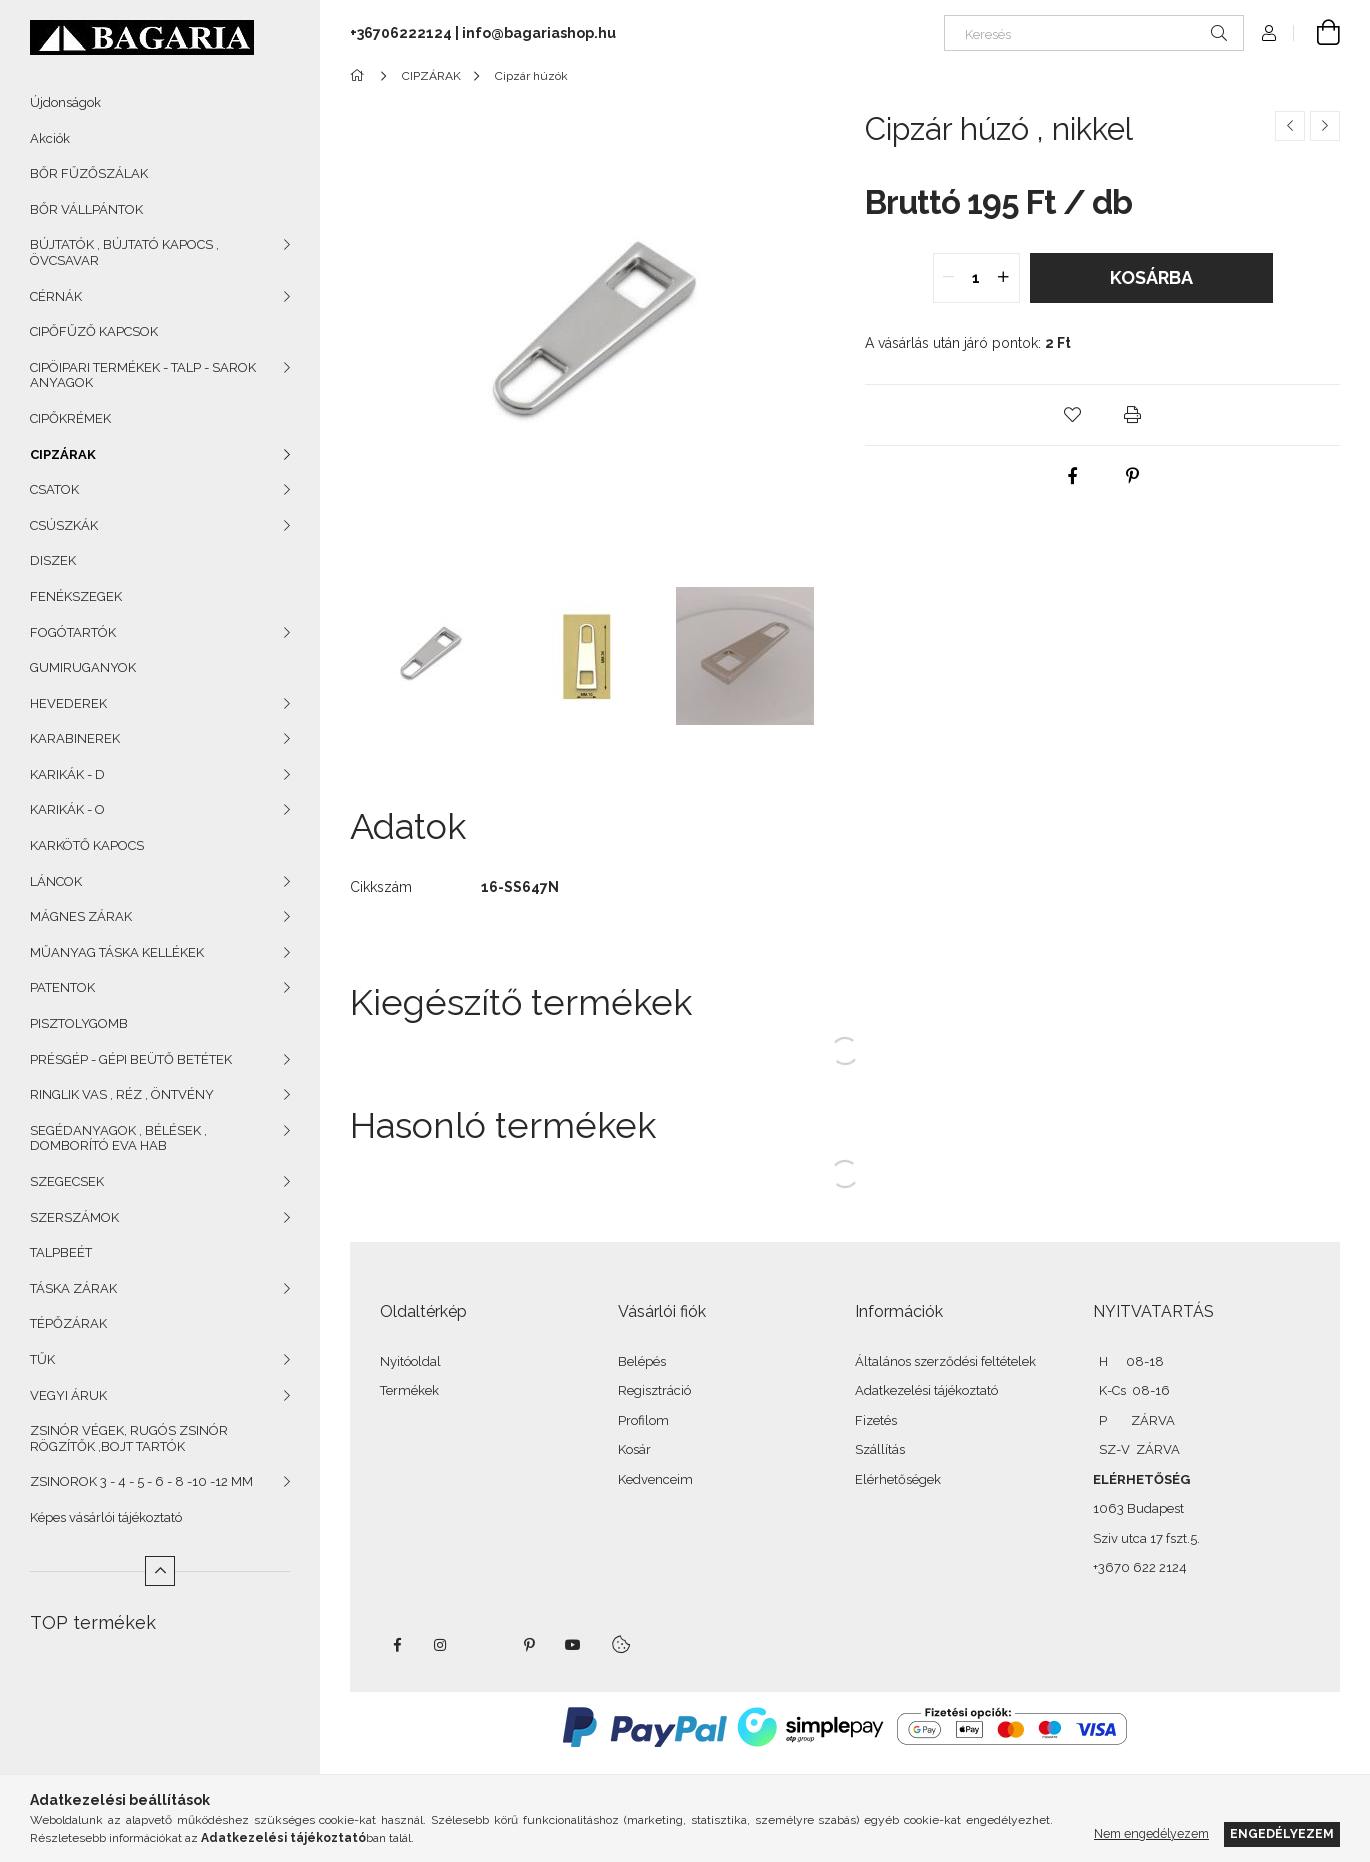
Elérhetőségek (898, 1479)
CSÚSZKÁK (64, 525)
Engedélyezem (1282, 1833)
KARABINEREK (75, 738)
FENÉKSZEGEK (76, 596)
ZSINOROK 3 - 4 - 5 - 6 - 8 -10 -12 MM (141, 1481)
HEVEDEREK (68, 703)
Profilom (643, 1420)
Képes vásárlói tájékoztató (106, 1517)
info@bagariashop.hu (539, 33)
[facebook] (1073, 476)
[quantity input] (976, 278)
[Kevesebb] (160, 1571)
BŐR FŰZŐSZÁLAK (89, 173)
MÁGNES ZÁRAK (81, 916)
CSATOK (54, 489)
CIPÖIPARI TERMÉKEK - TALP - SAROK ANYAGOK (143, 375)
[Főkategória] (360, 76)
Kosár (634, 1449)
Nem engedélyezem (1151, 1833)
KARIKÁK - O (67, 809)
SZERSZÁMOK (74, 1217)
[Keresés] (1094, 33)
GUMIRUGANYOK (83, 667)
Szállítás (880, 1449)
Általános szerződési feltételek (945, 1361)
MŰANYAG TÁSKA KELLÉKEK (117, 952)
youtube (573, 1645)
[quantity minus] (949, 278)
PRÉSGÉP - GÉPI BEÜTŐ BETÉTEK (131, 1059)
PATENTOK (62, 987)
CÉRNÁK (56, 296)
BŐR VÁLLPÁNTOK (86, 209)
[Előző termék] (1290, 126)
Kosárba (1151, 277)
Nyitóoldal (410, 1361)
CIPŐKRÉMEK (70, 418)
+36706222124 (401, 33)
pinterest (529, 1645)
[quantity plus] (1004, 278)
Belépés (642, 1361)
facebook (397, 1645)
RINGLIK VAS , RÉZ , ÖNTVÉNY (122, 1094)
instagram (441, 1645)
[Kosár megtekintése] (1317, 33)
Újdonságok (65, 102)
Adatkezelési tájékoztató (926, 1390)
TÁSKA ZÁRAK (73, 1288)
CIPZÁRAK (63, 454)
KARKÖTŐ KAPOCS (87, 845)
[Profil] (1269, 33)
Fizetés (876, 1420)
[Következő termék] (1325, 126)
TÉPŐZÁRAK (68, 1323)
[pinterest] (1133, 476)
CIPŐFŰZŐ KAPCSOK (94, 331)
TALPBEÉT (61, 1252)
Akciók (50, 138)
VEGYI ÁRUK (68, 1395)
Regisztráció (654, 1390)
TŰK (42, 1359)
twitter (485, 1645)
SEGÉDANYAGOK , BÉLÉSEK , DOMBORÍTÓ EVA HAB (118, 1138)
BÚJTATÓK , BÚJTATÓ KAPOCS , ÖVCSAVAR (124, 252)
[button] (1073, 415)
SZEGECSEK (67, 1181)
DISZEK (53, 560)
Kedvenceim (655, 1479)
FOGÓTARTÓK (73, 632)
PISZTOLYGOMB (79, 1023)
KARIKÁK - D (67, 774)
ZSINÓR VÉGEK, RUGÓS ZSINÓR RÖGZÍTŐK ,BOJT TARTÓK (129, 1438)
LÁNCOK (56, 881)
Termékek (409, 1390)
